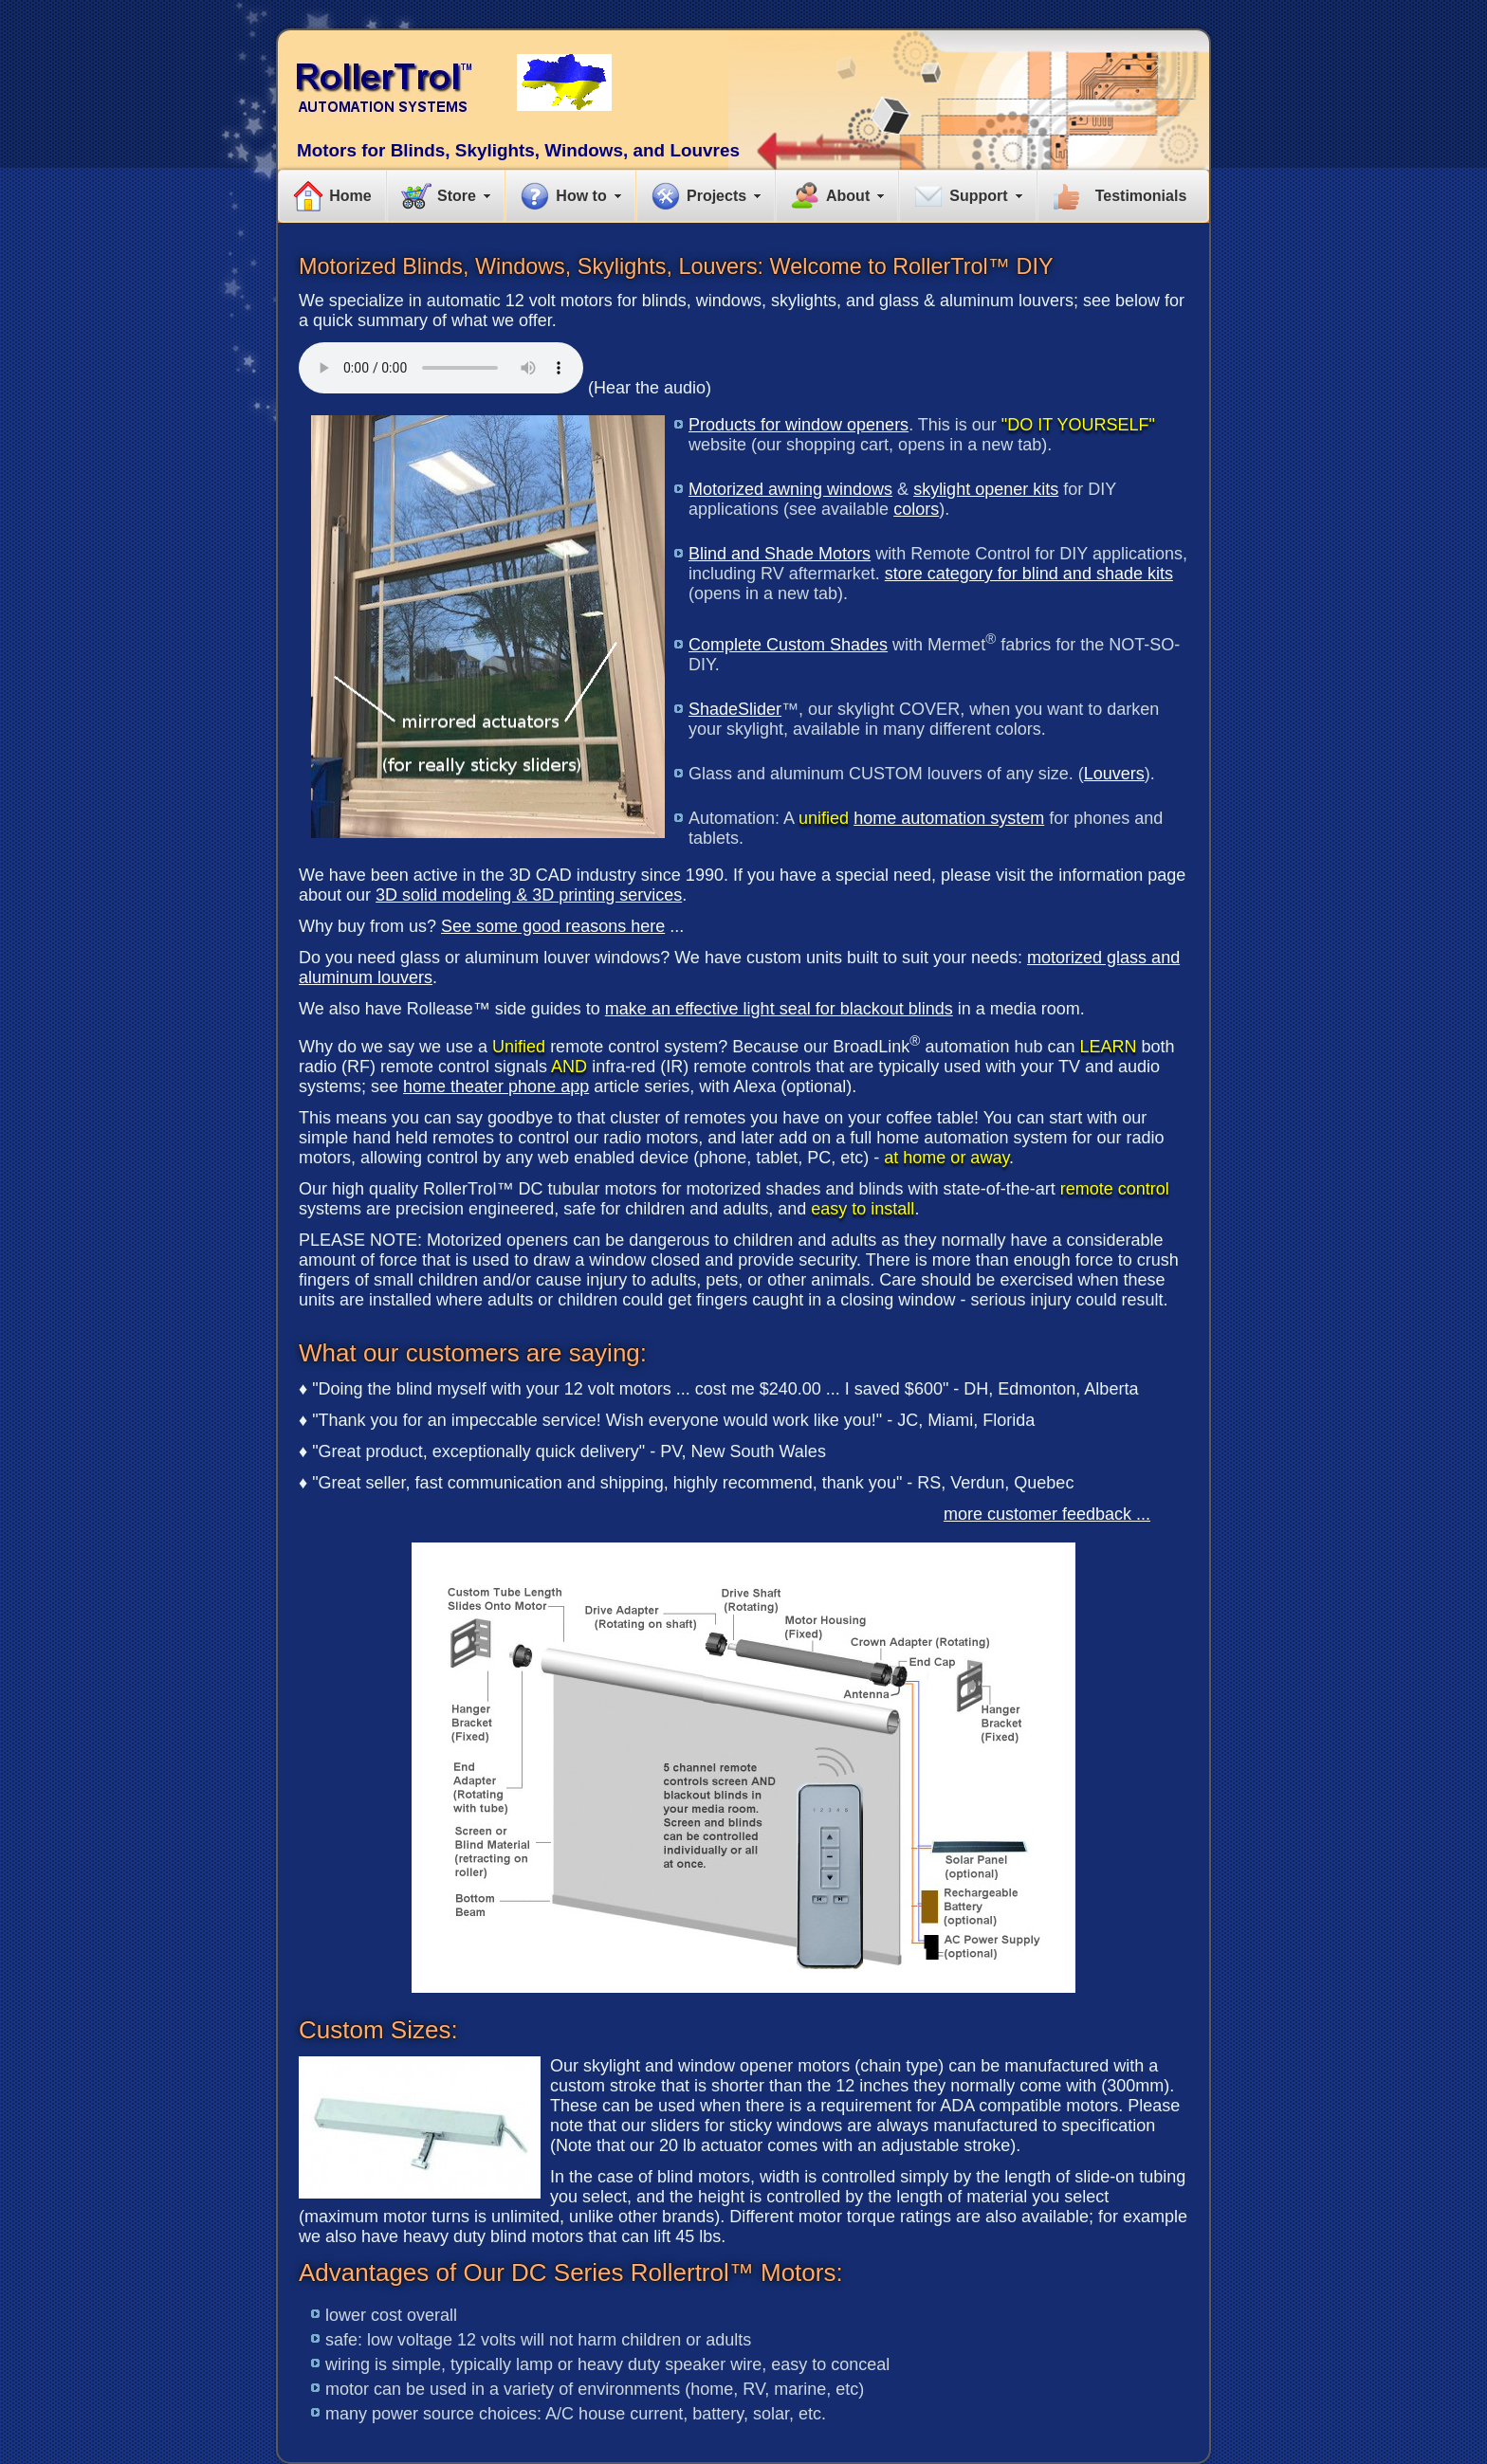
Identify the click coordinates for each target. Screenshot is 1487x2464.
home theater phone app (496, 1086)
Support (978, 196)
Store (456, 196)
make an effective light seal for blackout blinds (779, 1008)
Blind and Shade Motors (779, 553)
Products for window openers (798, 424)
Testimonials (1141, 196)
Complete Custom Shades (788, 644)
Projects (716, 196)
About (848, 196)
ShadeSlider (734, 709)
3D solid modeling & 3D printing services (529, 894)
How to (581, 196)
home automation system (949, 818)
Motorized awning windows (790, 489)
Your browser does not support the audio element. (441, 367)
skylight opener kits (985, 489)
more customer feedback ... (1047, 1514)
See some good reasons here (553, 926)
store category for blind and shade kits (1029, 573)
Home (350, 196)
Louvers (1114, 773)
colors (916, 509)
